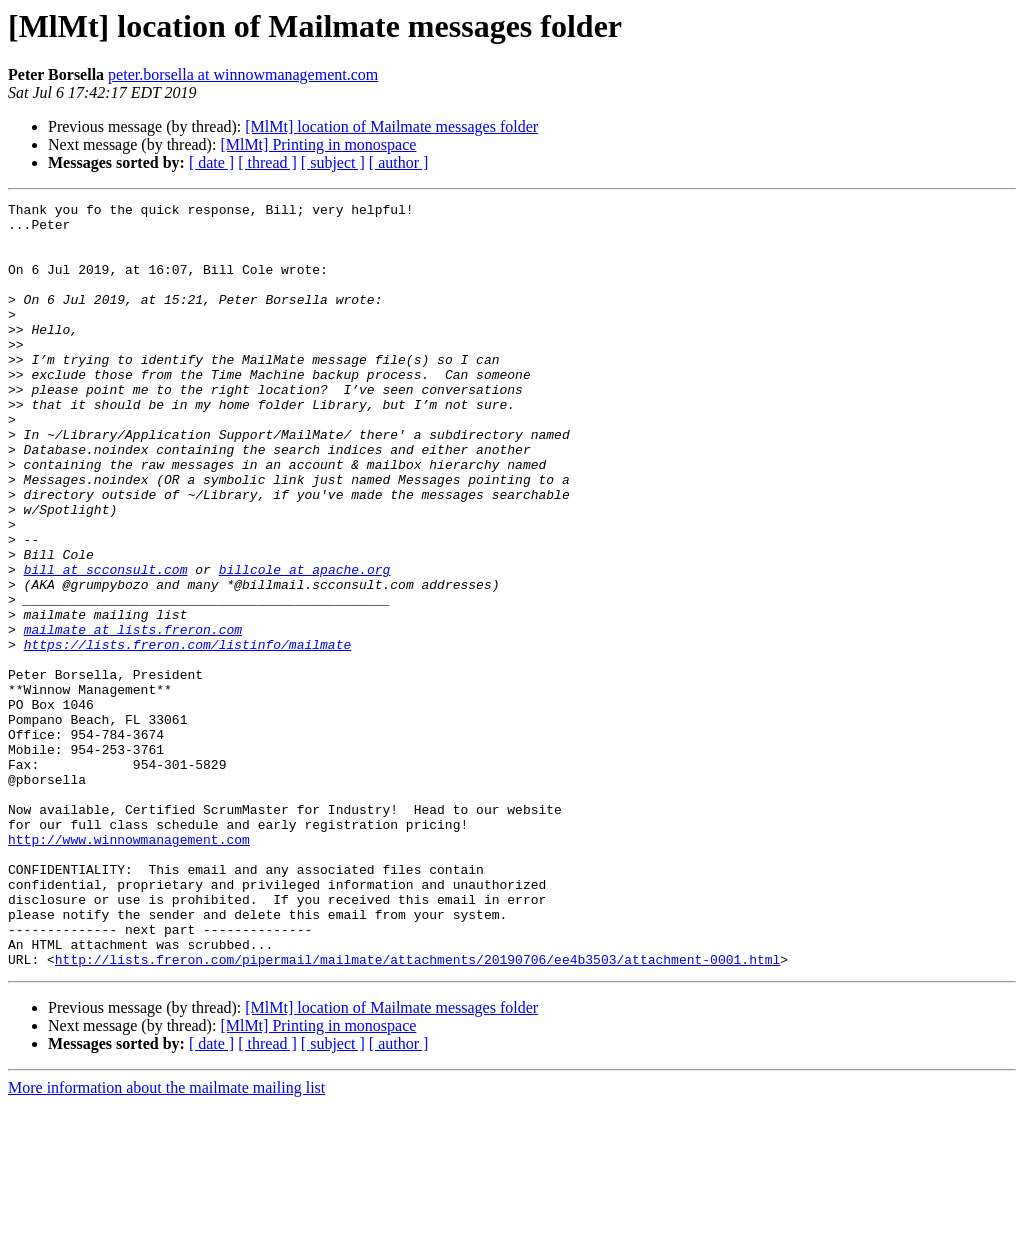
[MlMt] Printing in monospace (318, 144)
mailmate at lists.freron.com (133, 716)
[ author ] (399, 162)
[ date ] (211, 162)
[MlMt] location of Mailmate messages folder (391, 126)
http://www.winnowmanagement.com (129, 968)
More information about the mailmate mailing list (166, 1240)
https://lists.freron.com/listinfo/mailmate (188, 734)
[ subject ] (333, 162)
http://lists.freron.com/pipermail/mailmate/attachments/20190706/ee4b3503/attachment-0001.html (417, 1112)
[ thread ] (267, 162)
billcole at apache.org (305, 644)
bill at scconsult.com (106, 644)
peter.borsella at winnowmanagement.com (243, 74)
